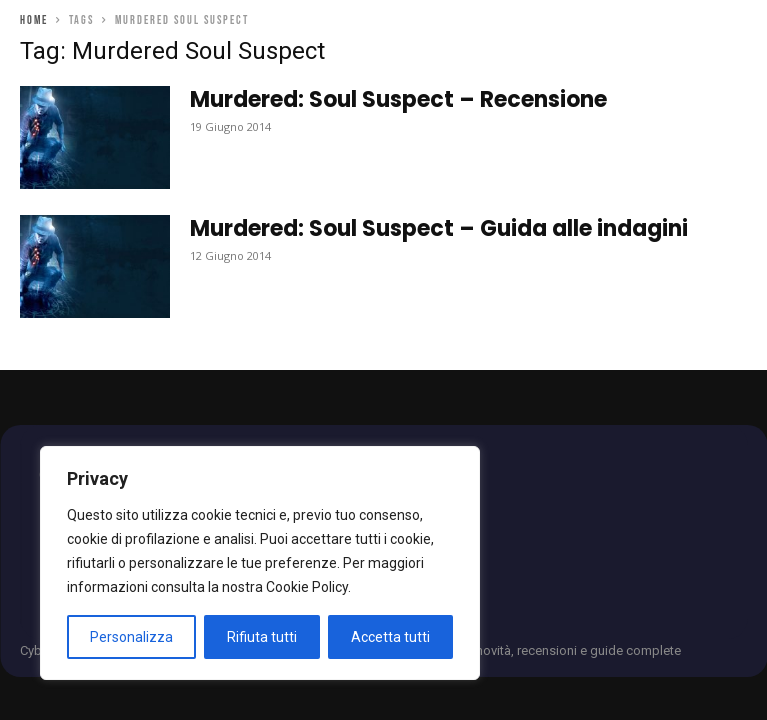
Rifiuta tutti (262, 637)
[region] (260, 563)
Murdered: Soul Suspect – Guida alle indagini (439, 228)
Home (34, 20)
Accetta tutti (390, 637)
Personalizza (131, 637)
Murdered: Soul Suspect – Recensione (398, 99)
